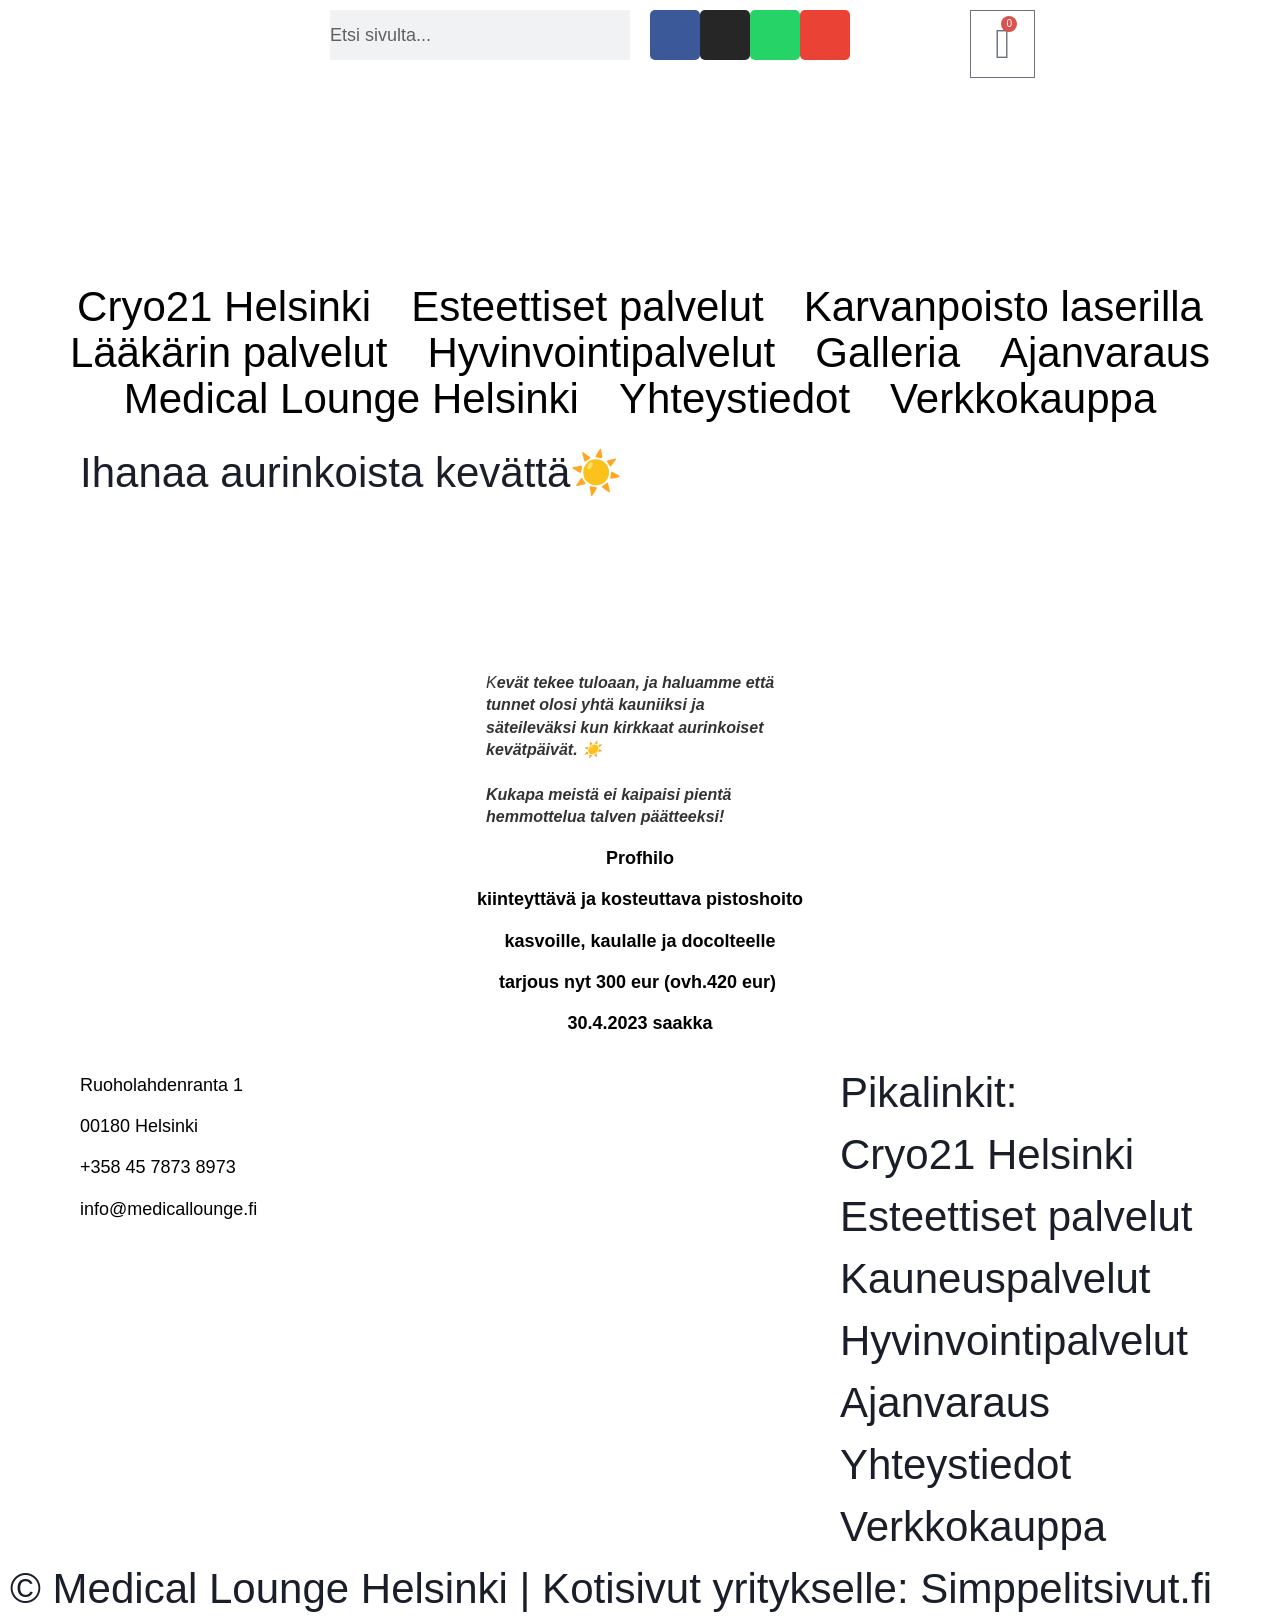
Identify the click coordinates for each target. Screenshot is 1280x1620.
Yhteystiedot (734, 399)
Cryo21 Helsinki (224, 307)
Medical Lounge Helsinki (351, 399)
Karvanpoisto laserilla (1003, 307)
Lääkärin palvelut (229, 353)
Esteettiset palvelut (587, 307)
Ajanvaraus (1105, 353)
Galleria (887, 353)
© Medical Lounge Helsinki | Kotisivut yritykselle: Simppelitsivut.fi (611, 1588)
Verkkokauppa (1023, 399)
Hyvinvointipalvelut (601, 353)
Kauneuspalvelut (995, 1278)
